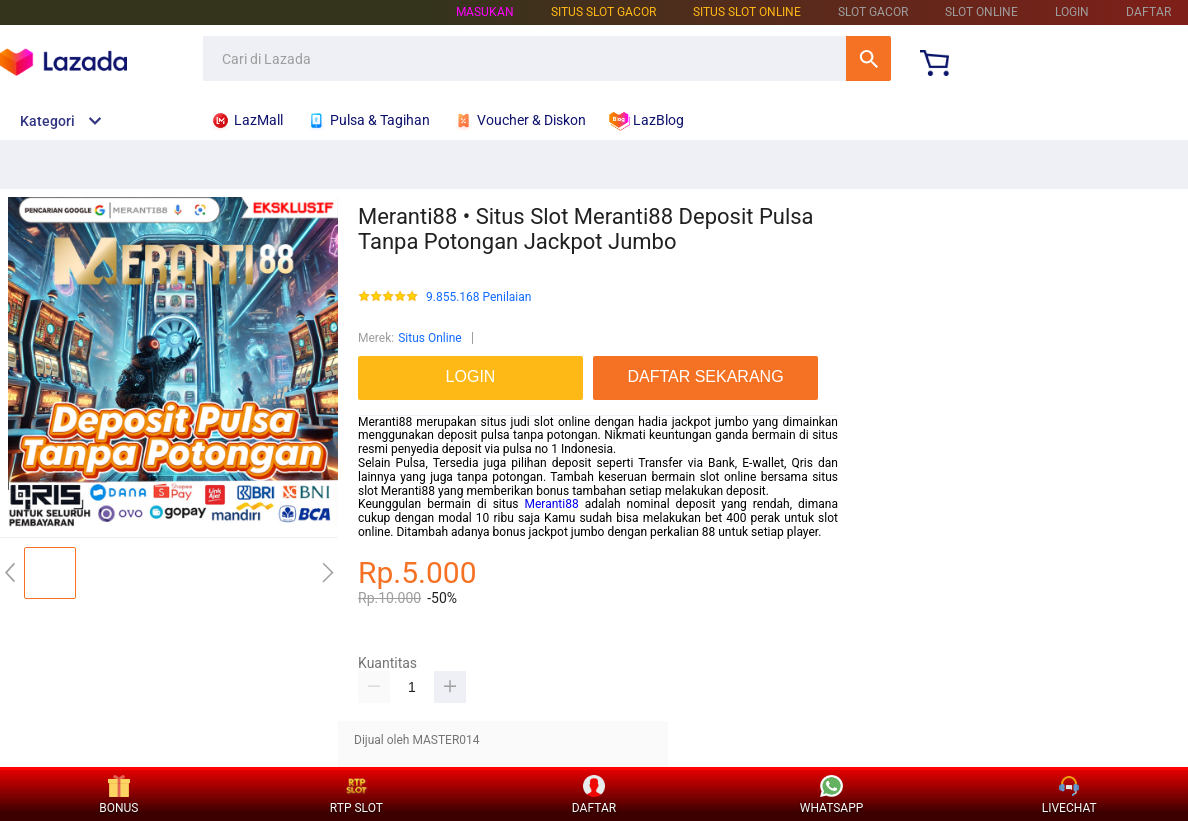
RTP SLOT (356, 795)
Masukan (485, 12)
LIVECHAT (1069, 795)
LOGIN (1072, 12)
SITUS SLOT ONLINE (747, 12)
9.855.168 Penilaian (478, 297)
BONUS (118, 795)
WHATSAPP (832, 795)
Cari (868, 58)
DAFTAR (1148, 12)
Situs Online (429, 338)
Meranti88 (552, 504)
